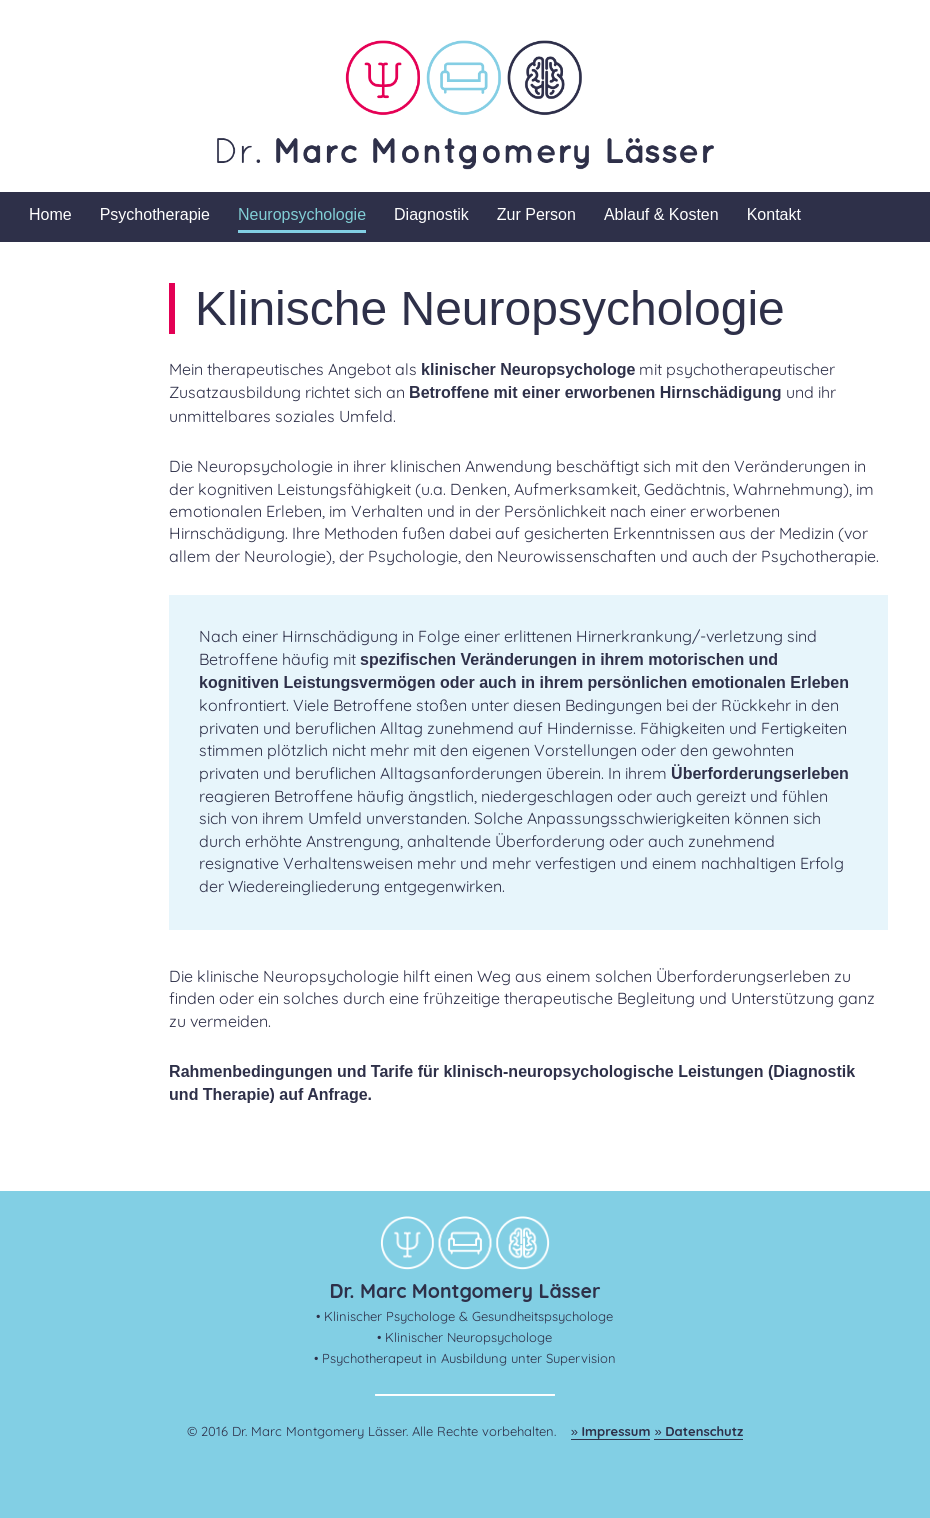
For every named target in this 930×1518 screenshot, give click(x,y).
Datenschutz (704, 1431)
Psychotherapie (155, 214)
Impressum (616, 1431)
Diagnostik (431, 214)
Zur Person (536, 214)
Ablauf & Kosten (661, 214)
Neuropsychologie (302, 214)
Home (50, 214)
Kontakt (774, 214)
